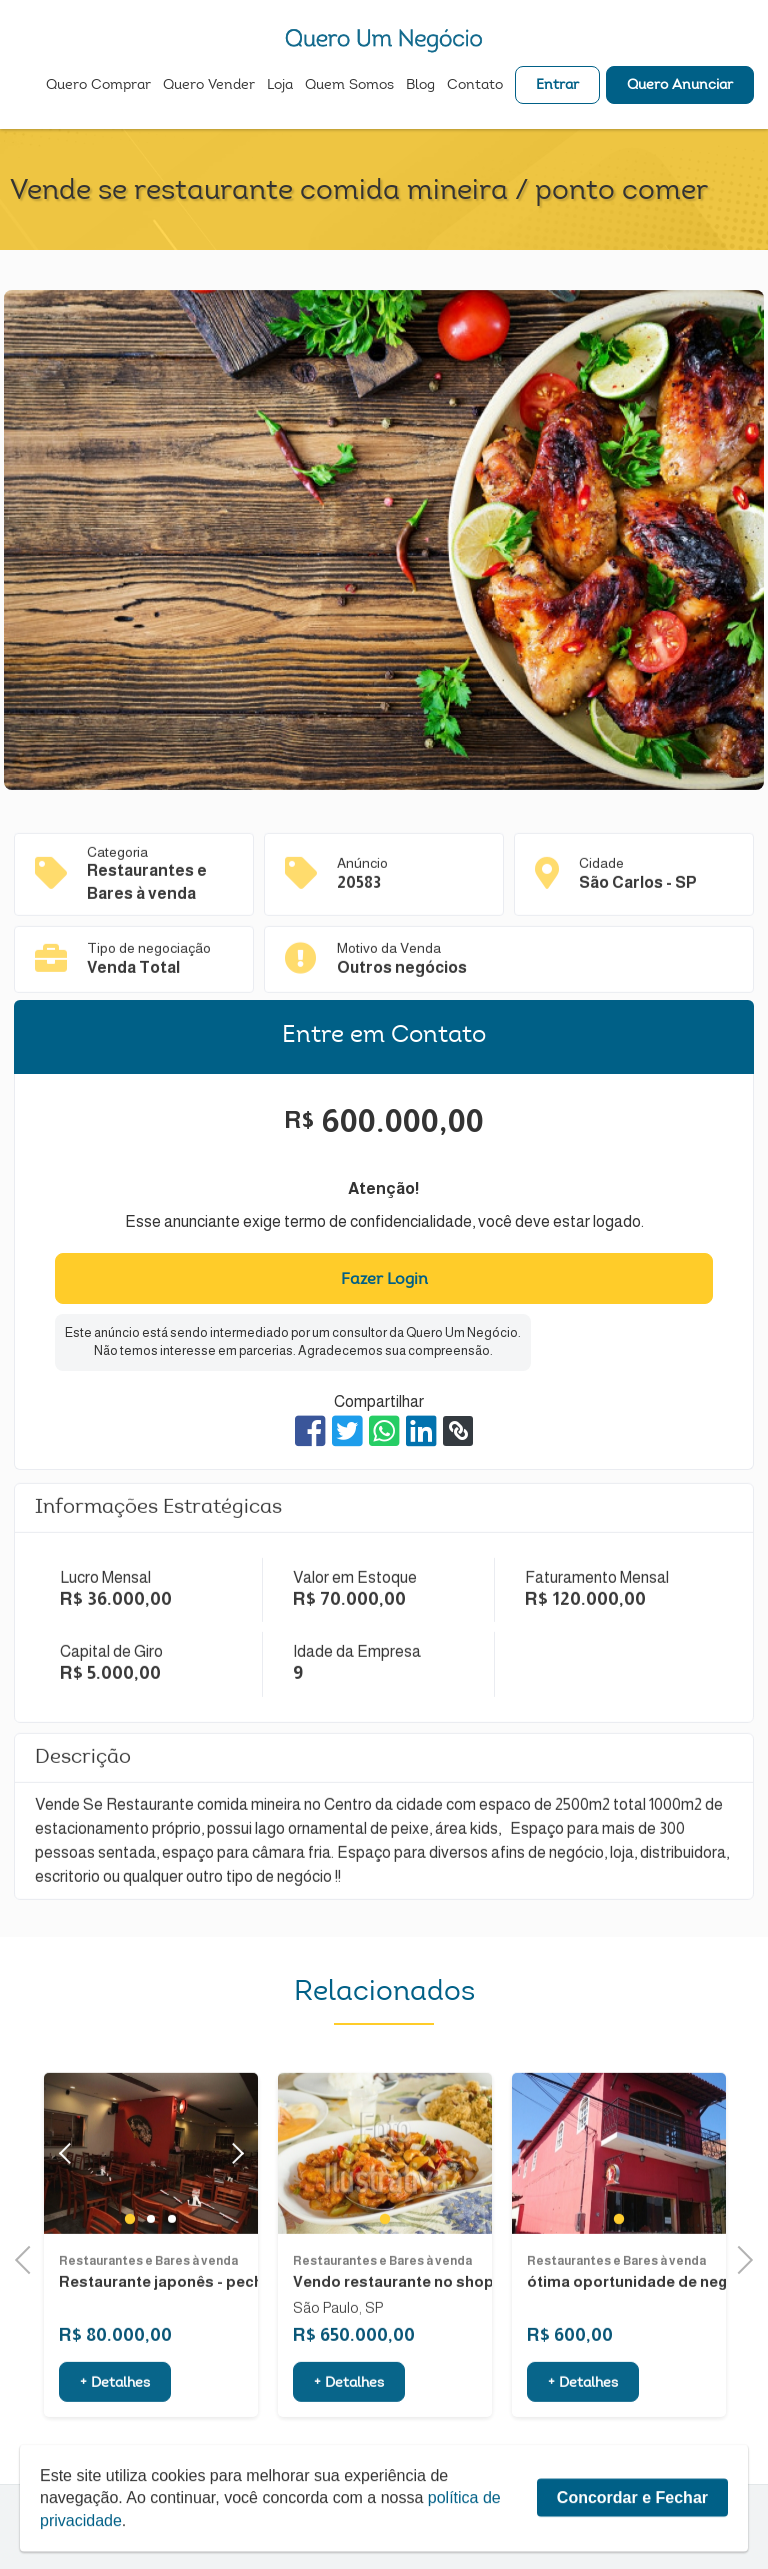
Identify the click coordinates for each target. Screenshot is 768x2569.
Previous (29, 2257)
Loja (280, 86)
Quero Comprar (98, 86)
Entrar (557, 86)
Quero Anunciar (680, 86)
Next (232, 2202)
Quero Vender (209, 86)
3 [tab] (171, 2268)
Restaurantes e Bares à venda (148, 2309)
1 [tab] (130, 2268)
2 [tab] (150, 2268)
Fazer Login (384, 1280)
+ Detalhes (115, 2433)
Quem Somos (349, 86)
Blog (420, 86)
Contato (475, 86)
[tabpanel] (385, 2202)
